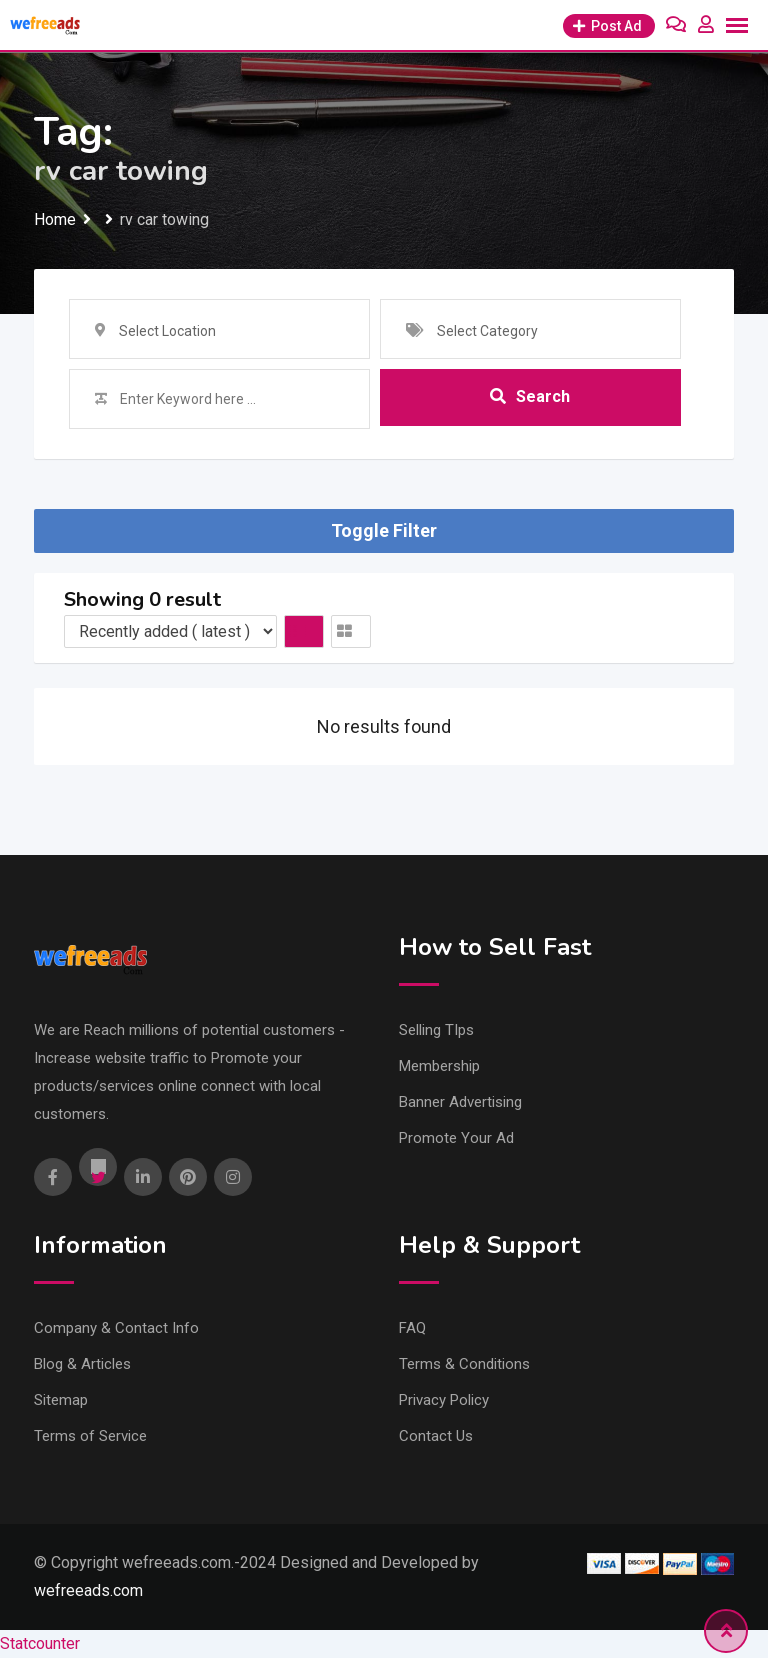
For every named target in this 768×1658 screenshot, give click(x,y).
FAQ (412, 1328)
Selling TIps (436, 1030)
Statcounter (40, 1643)
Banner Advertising (460, 1102)
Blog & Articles (82, 1364)
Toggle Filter (384, 530)
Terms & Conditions (464, 1364)
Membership (439, 1066)
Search (530, 398)
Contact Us (436, 1436)
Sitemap (61, 1400)
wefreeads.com (88, 1590)
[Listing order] (170, 631)
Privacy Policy (444, 1400)
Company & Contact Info (116, 1328)
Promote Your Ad (456, 1138)
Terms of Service (90, 1436)
